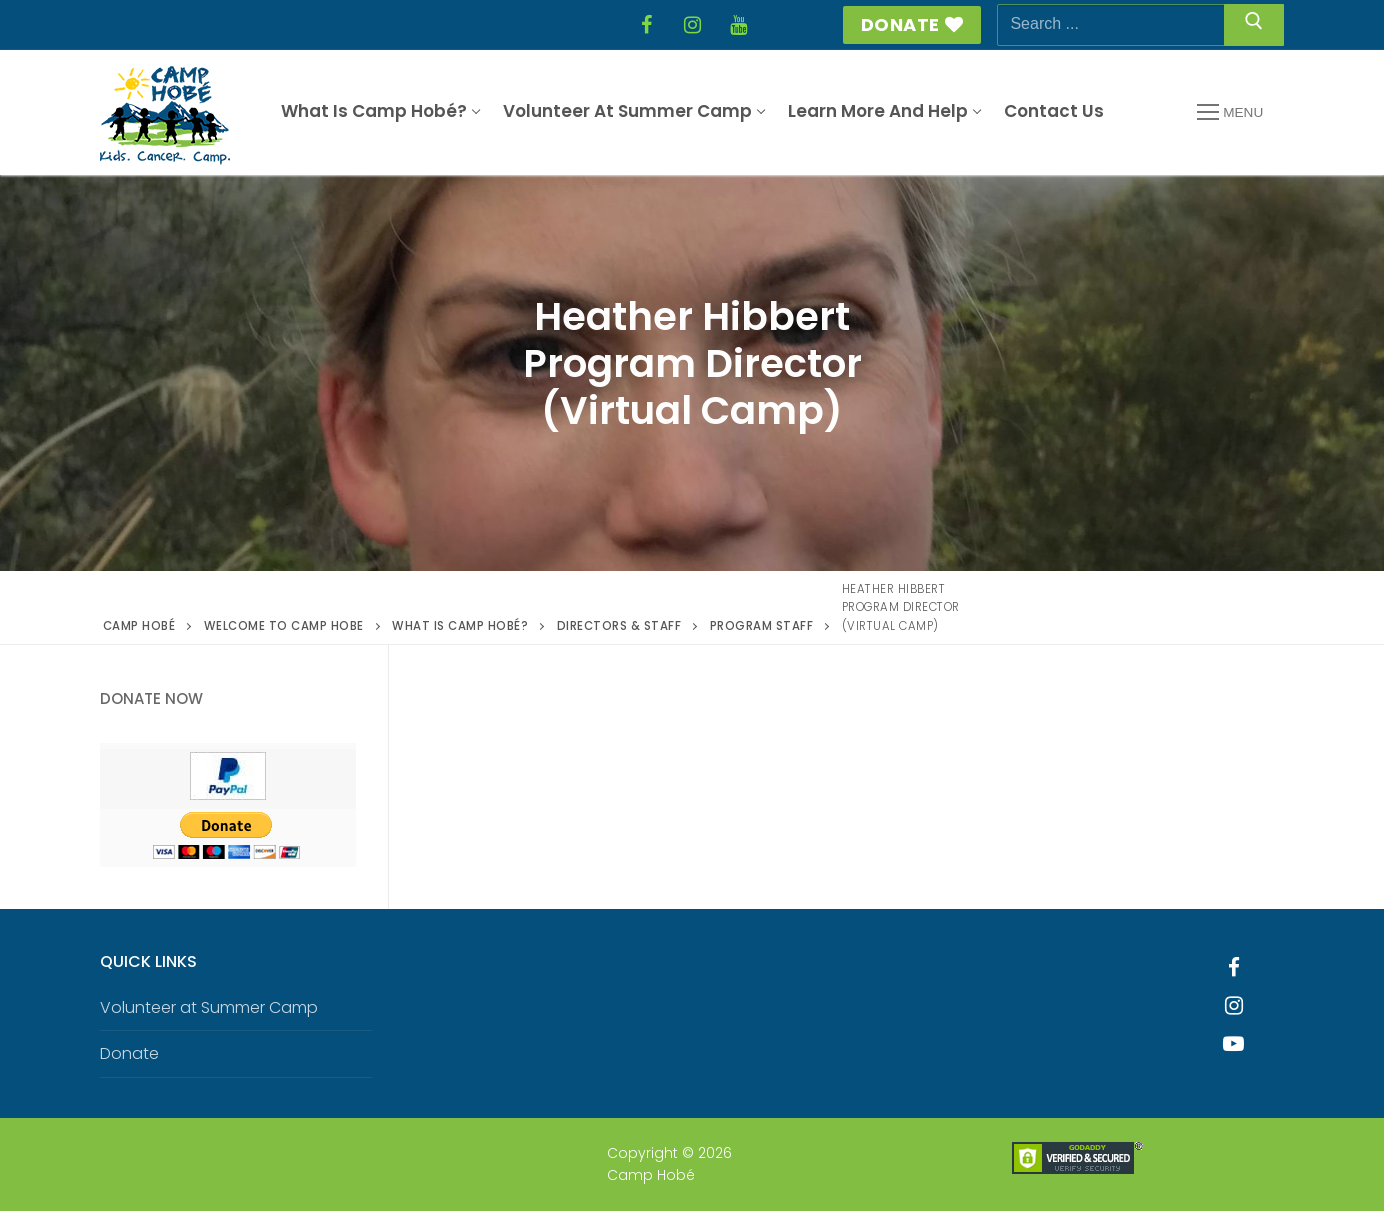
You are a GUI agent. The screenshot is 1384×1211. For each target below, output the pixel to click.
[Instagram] (692, 25)
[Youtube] (1234, 1044)
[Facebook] (646, 25)
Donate (912, 24)
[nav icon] (1230, 113)
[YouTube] (738, 25)
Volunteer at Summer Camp (209, 1007)
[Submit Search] (1254, 25)
